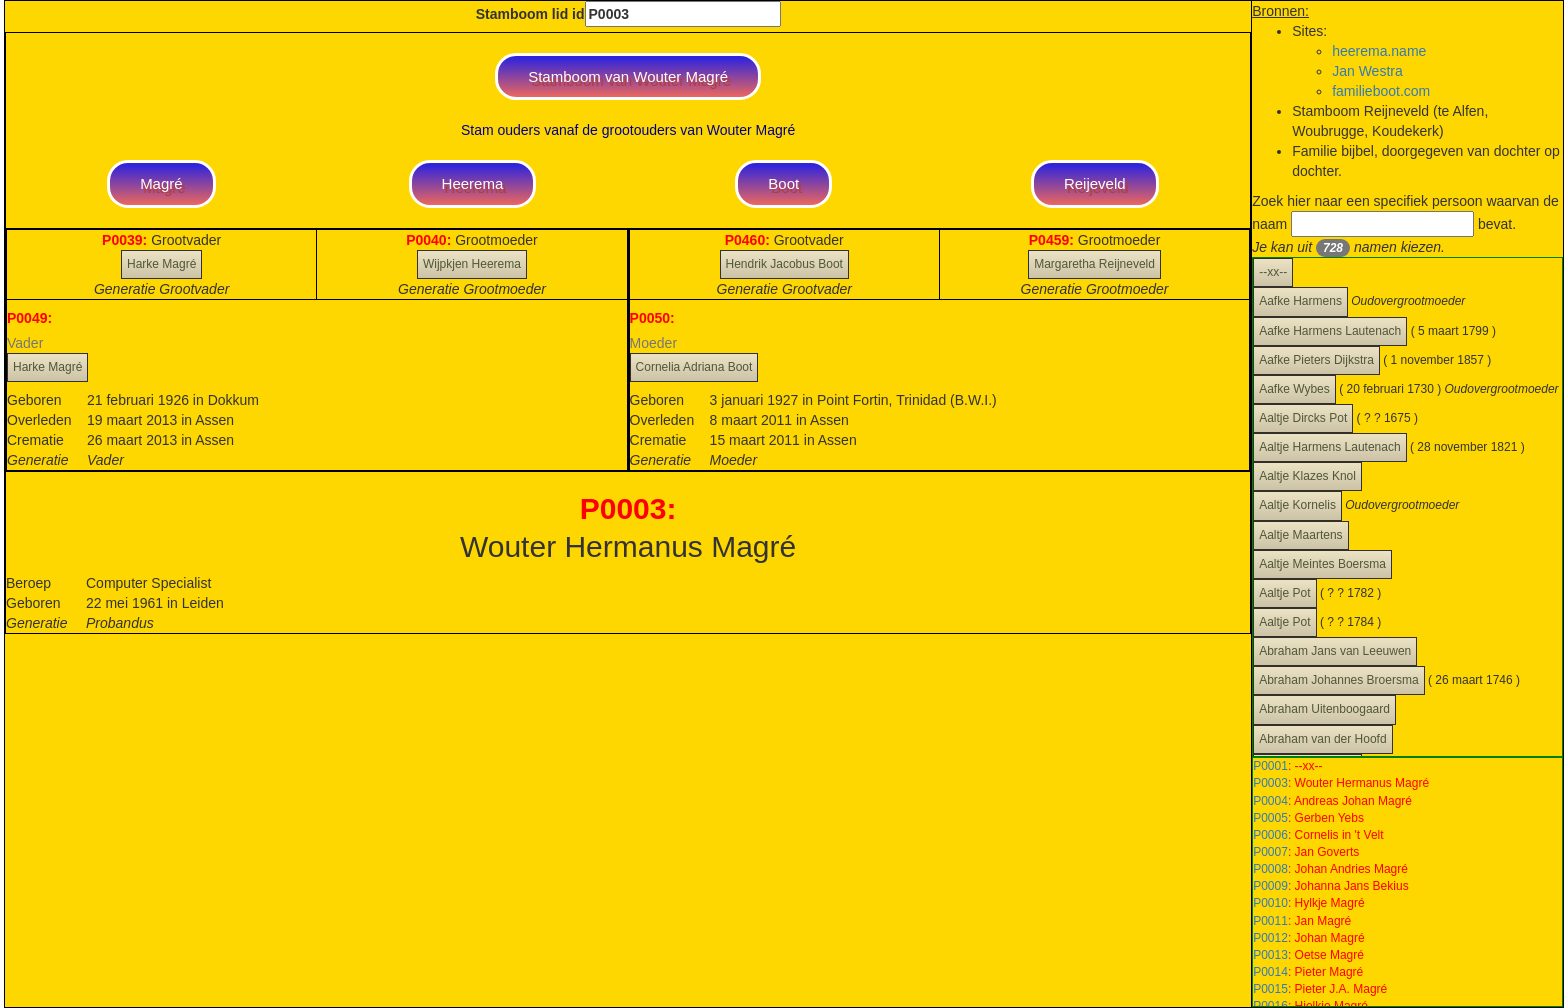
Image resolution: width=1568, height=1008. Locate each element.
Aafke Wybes (1294, 389)
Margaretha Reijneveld (1094, 264)
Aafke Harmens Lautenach (1330, 331)
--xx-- (1273, 272)
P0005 (1270, 818)
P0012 (1270, 938)
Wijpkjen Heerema (472, 264)
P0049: (29, 318)
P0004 (1270, 801)
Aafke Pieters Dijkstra (1316, 360)
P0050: (652, 318)
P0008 (1270, 869)
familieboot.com (1381, 91)
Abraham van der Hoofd (1322, 739)
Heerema (473, 183)
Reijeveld (1095, 183)
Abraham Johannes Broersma (1338, 680)
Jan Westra (1367, 71)
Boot (783, 183)
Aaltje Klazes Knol (1307, 476)
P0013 (1270, 955)
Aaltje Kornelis (1297, 505)
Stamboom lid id (628, 14)
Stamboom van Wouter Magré (628, 76)
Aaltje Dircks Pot (1303, 418)
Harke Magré (161, 264)
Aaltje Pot (1284, 593)
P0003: (628, 508)
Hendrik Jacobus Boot (784, 264)
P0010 (1270, 903)
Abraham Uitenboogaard (1324, 709)
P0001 (1270, 766)
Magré (161, 183)
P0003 (1270, 783)
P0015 (1270, 989)
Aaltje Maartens (1300, 535)
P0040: (430, 240)
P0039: (126, 240)
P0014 (1270, 972)
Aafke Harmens (1300, 301)
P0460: (749, 240)
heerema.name (1379, 51)
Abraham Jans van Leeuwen (1335, 651)
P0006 (1270, 835)
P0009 (1270, 886)
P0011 (1270, 921)
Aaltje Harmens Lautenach (1329, 447)
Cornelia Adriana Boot (694, 367)
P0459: (1053, 240)
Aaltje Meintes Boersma (1322, 564)
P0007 (1270, 852)
